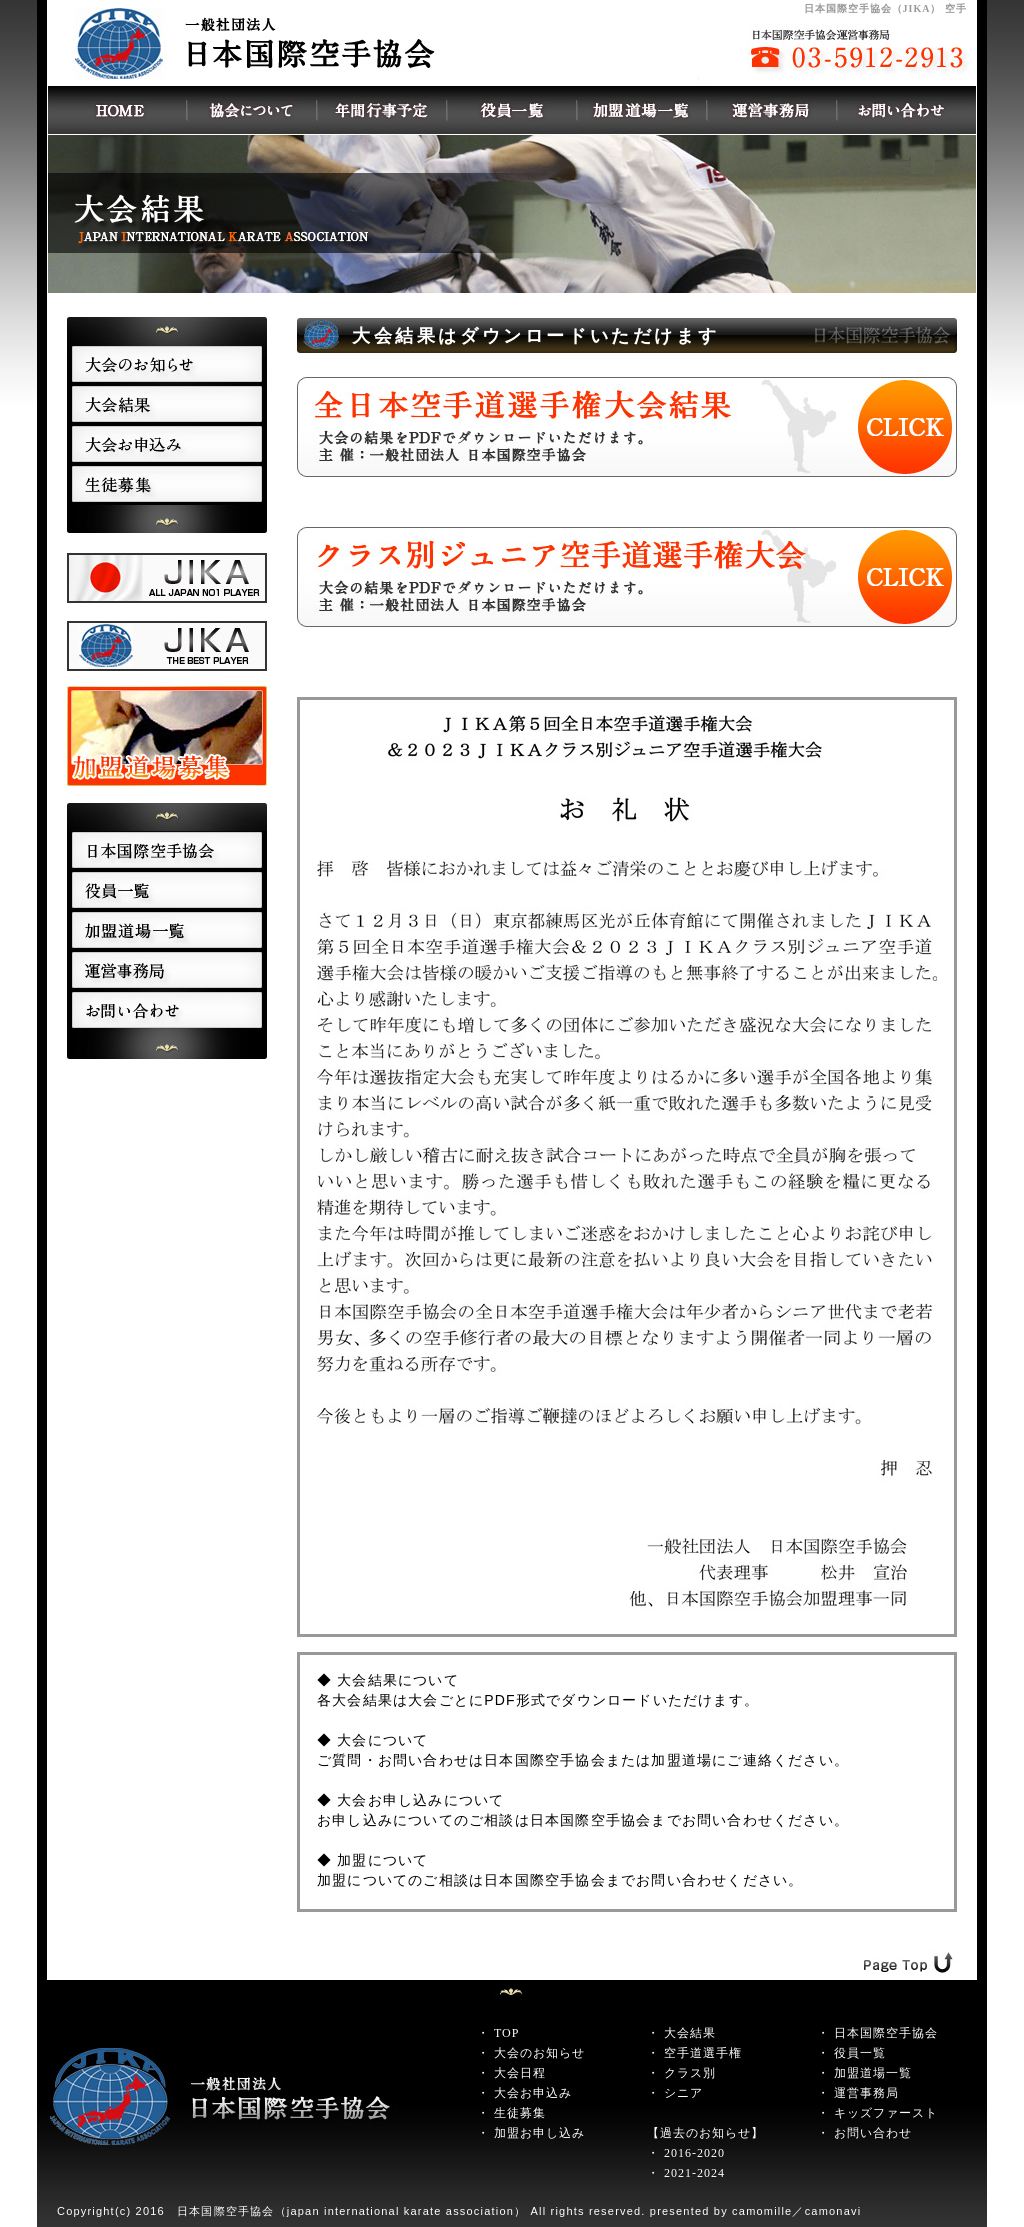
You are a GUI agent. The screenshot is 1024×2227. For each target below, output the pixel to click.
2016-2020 (694, 2153)
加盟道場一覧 (873, 2073)
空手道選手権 (703, 2053)
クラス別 (690, 2073)
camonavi (833, 2211)
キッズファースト (886, 2113)
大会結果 (690, 2033)
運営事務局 (866, 2093)
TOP (506, 2033)
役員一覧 (860, 2053)
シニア (683, 2093)
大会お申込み (533, 2093)
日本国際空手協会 (886, 2033)
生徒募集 (520, 2113)
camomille (762, 2211)
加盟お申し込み (539, 2133)
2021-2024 (694, 2173)
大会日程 (520, 2073)
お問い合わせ (873, 2133)
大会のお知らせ (539, 2053)
